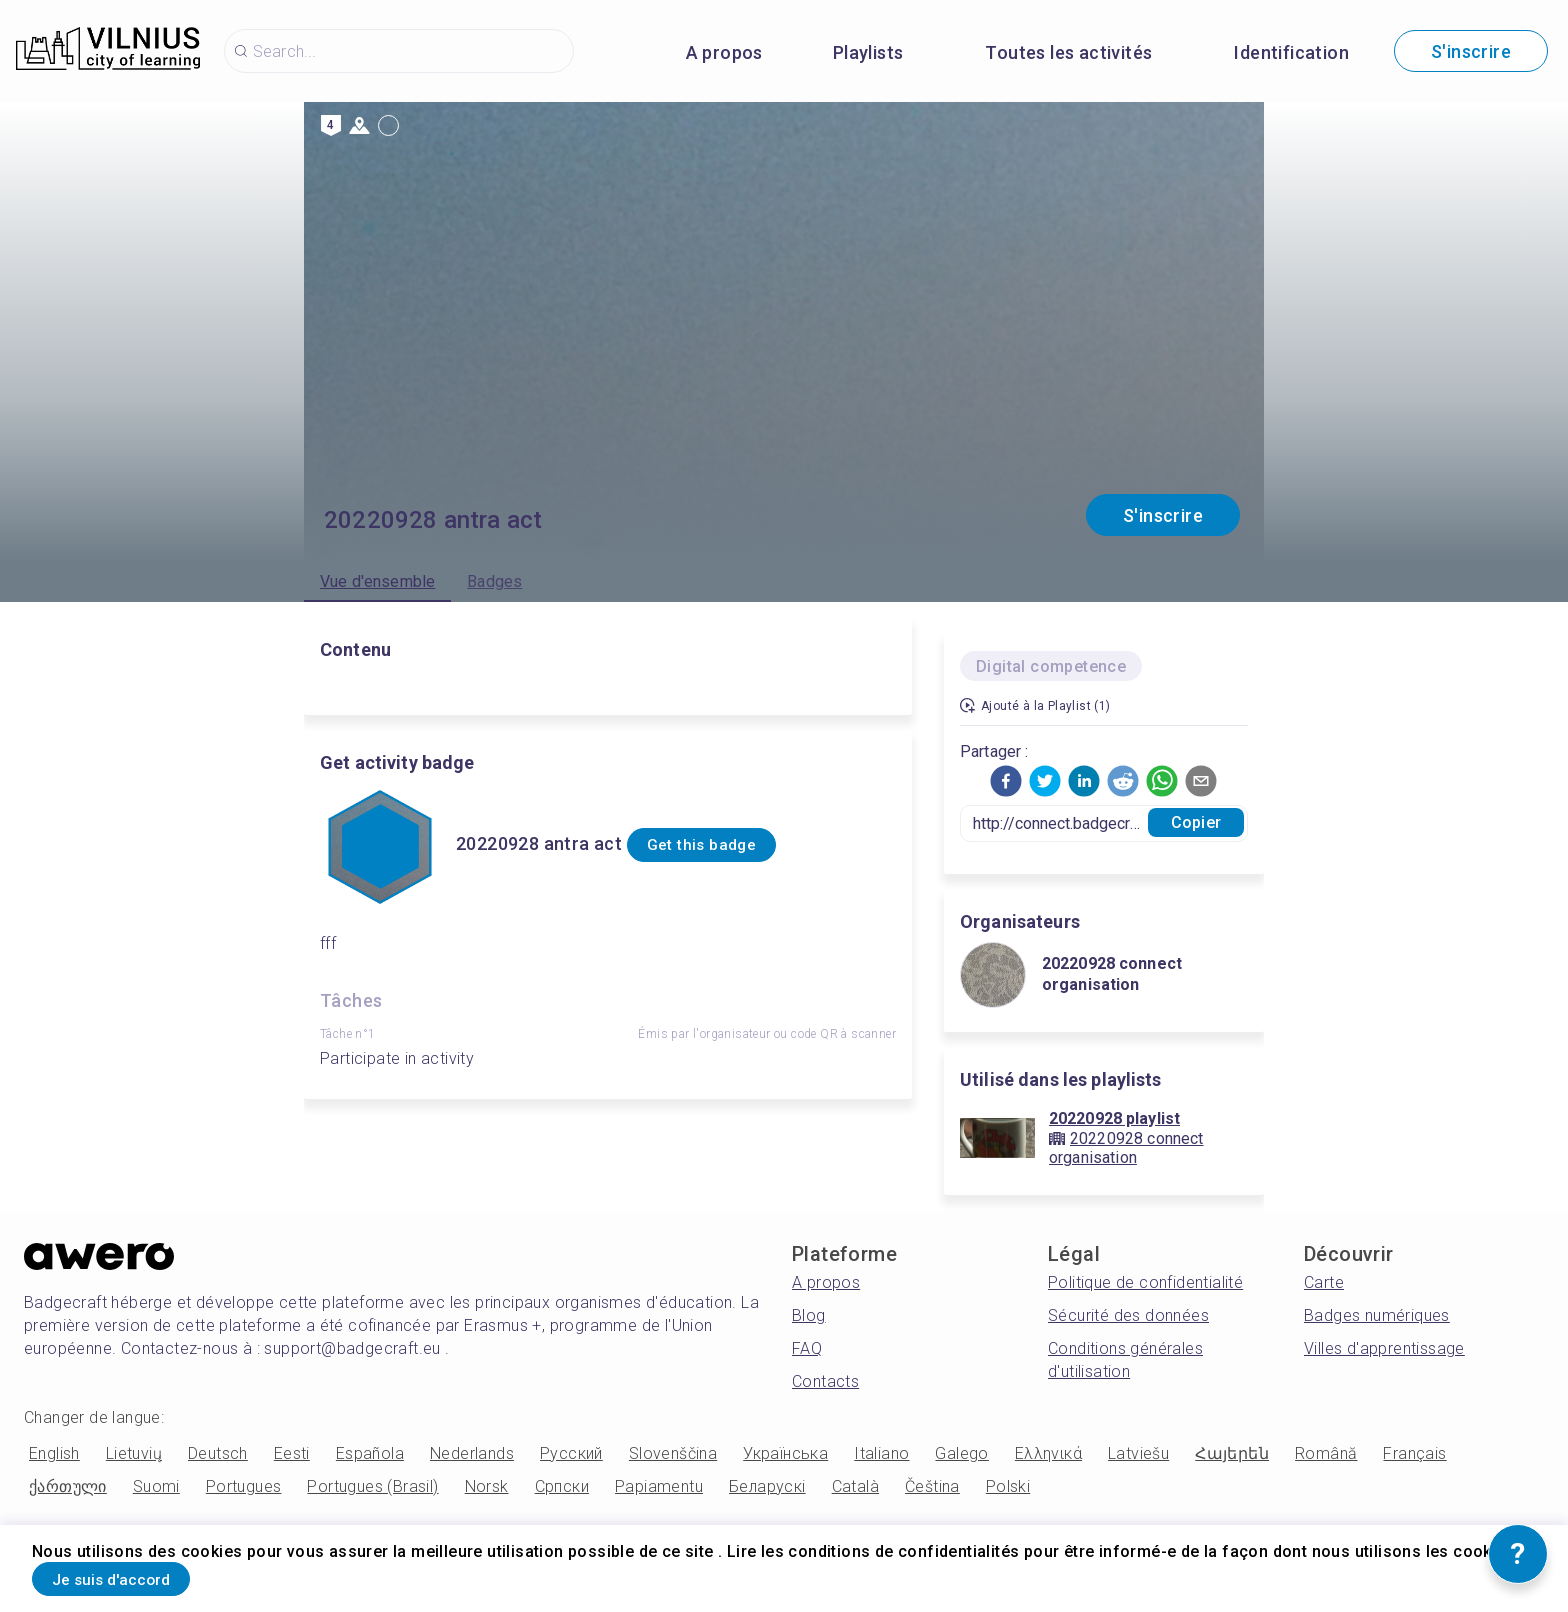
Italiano (881, 1453)
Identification (1291, 52)
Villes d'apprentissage (1384, 1348)
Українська (785, 1453)
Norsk (487, 1486)
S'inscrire (1471, 51)
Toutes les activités (1068, 52)
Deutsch (218, 1453)
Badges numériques (1377, 1315)
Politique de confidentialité (1145, 1282)
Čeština (932, 1486)
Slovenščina (673, 1453)
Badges (494, 581)
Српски (562, 1486)
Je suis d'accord (135, 1575)
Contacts (825, 1381)
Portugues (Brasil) (372, 1486)
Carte (1324, 1282)
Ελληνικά (1048, 1453)
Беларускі (767, 1486)
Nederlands (472, 1453)
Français (1414, 1453)
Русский (571, 1453)
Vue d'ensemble (377, 581)
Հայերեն (1232, 1453)
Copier (1196, 822)
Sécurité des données (1128, 1315)
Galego (961, 1453)
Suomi (156, 1486)
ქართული (68, 1486)
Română (1326, 1453)
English (54, 1453)
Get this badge (725, 845)
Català (855, 1486)
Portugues (244, 1486)
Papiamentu (659, 1486)
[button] (1006, 781)
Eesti (292, 1453)
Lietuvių (134, 1453)
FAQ (807, 1348)
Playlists (868, 52)
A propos (724, 52)
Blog (809, 1315)
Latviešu (1138, 1453)
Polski (1008, 1486)
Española (370, 1453)
